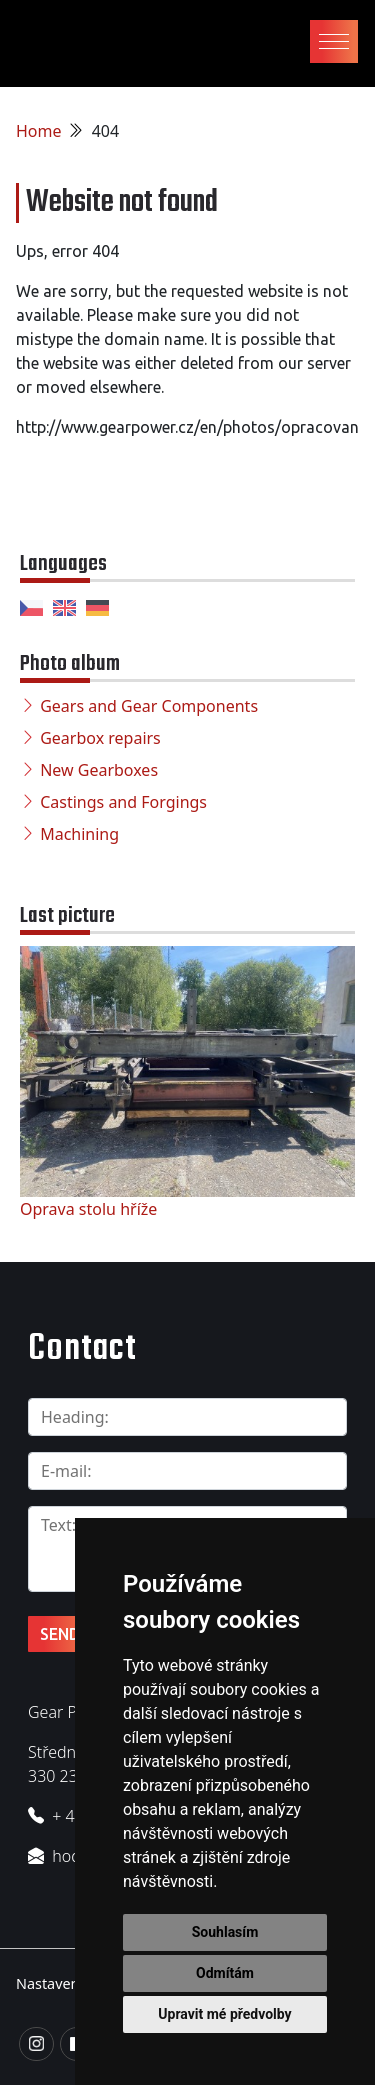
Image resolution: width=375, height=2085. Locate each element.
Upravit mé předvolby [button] (224, 2014)
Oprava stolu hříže (88, 1209)
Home (39, 131)
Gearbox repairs (100, 738)
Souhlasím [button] (225, 1932)
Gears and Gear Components (149, 706)
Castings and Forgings (123, 802)
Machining (79, 834)
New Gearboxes (99, 770)
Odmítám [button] (225, 1973)
